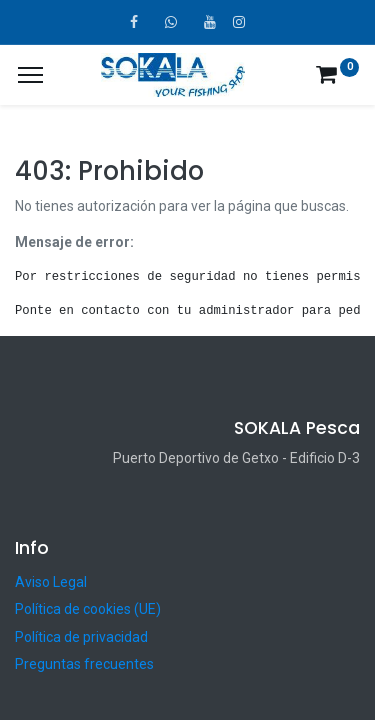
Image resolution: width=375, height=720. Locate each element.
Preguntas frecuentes (84, 664)
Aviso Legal (51, 582)
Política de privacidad (81, 637)
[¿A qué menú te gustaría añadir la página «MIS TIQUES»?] (30, 75)
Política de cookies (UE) (88, 609)
